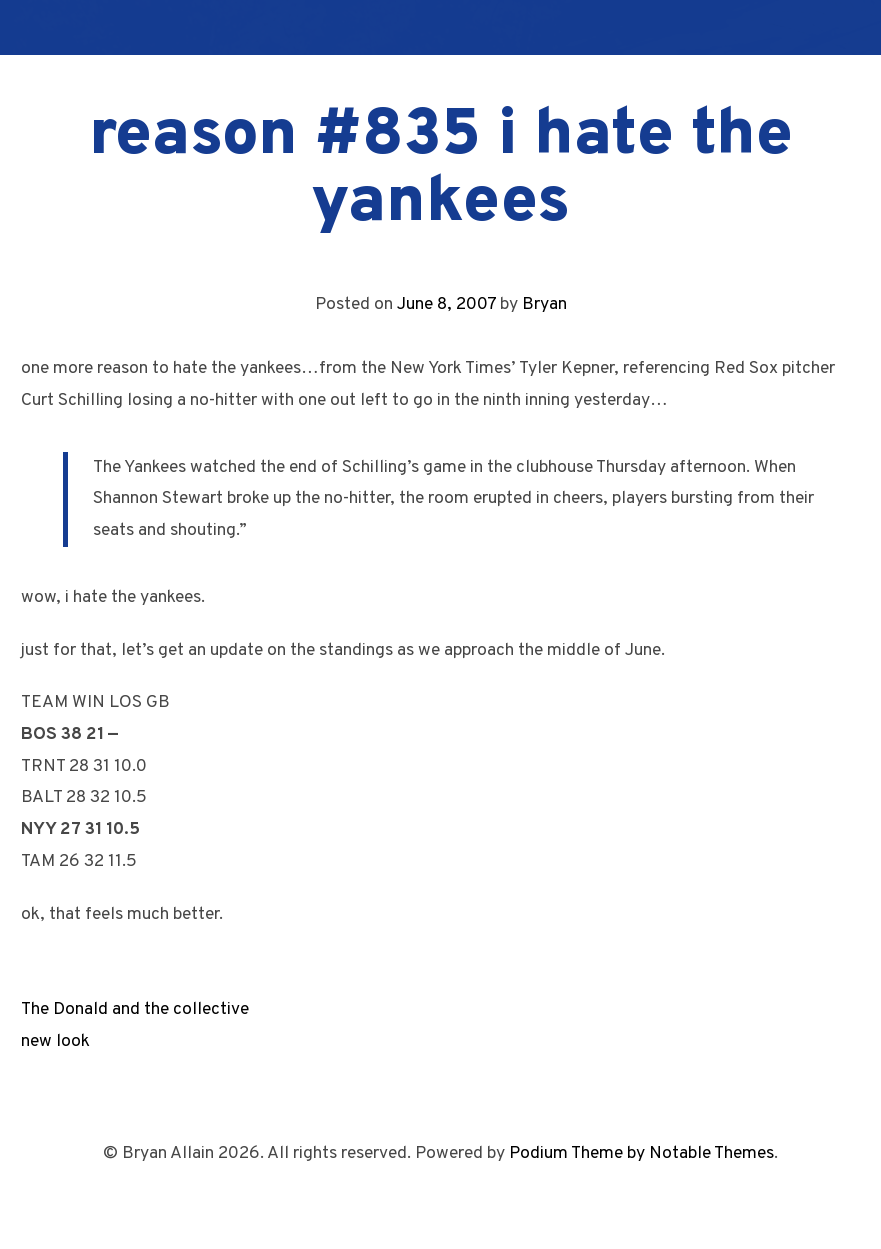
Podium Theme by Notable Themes (641, 1153)
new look (55, 1041)
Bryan (544, 304)
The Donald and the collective (135, 1009)
